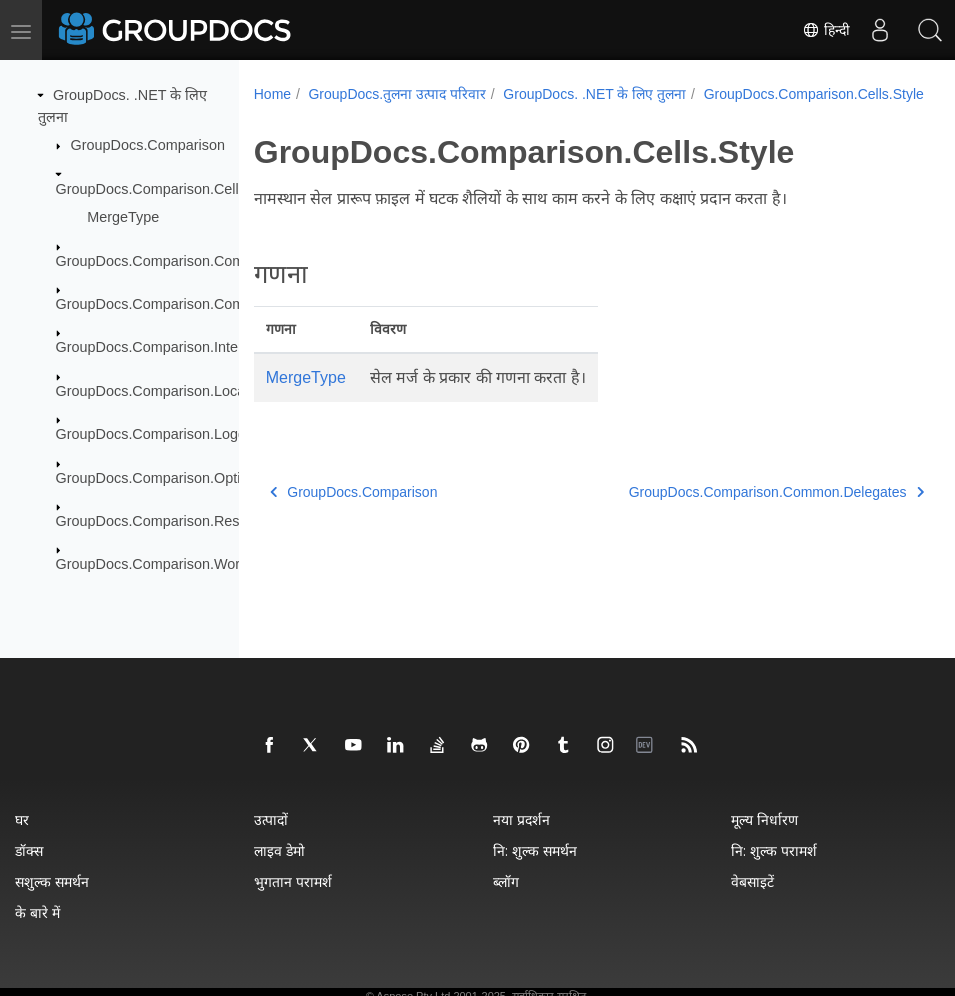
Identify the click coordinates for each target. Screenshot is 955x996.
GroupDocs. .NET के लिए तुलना (594, 94)
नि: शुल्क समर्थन (535, 850)
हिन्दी (826, 30)
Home (272, 94)
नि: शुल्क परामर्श (774, 850)
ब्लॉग (506, 881)
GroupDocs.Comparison (148, 145)
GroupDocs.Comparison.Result (155, 521)
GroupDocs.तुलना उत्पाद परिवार (396, 94)
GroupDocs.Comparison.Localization (173, 391)
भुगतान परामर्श (293, 881)
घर (22, 819)
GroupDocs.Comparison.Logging (161, 434)
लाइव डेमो (279, 850)
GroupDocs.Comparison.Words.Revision (185, 564)
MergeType (123, 217)
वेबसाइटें (752, 881)
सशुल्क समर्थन (52, 881)
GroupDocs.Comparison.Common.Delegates (199, 260)
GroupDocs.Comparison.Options (160, 477)
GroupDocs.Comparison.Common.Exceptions (201, 304)
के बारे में (37, 912)
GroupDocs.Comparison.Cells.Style (169, 188)
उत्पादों (271, 819)
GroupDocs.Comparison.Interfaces (167, 347)
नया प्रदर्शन (521, 819)
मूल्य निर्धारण (764, 819)
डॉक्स (29, 850)
